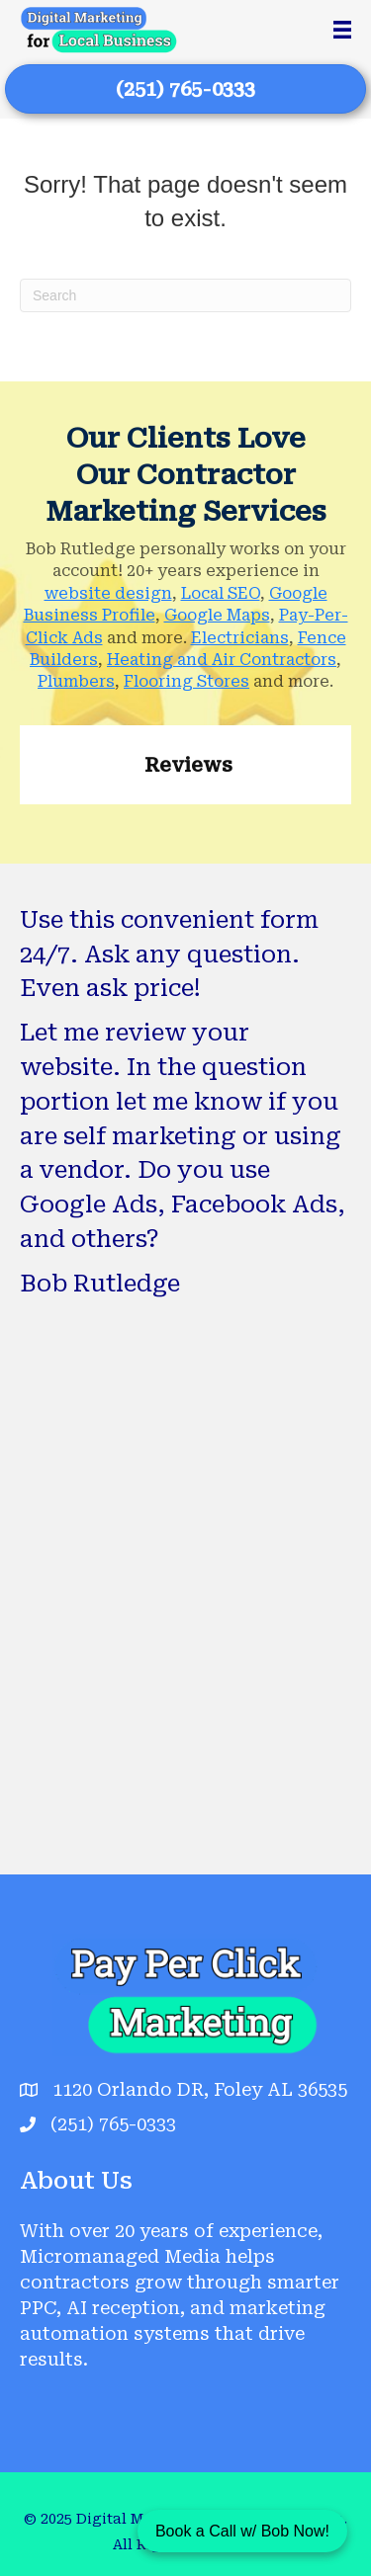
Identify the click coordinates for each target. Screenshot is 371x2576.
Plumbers (76, 681)
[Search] (185, 295)
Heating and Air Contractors (221, 659)
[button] (20, 824)
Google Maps (217, 615)
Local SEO (220, 593)
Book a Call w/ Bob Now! (242, 2531)
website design (108, 593)
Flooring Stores (186, 681)
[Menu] (342, 29)
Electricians (240, 637)
